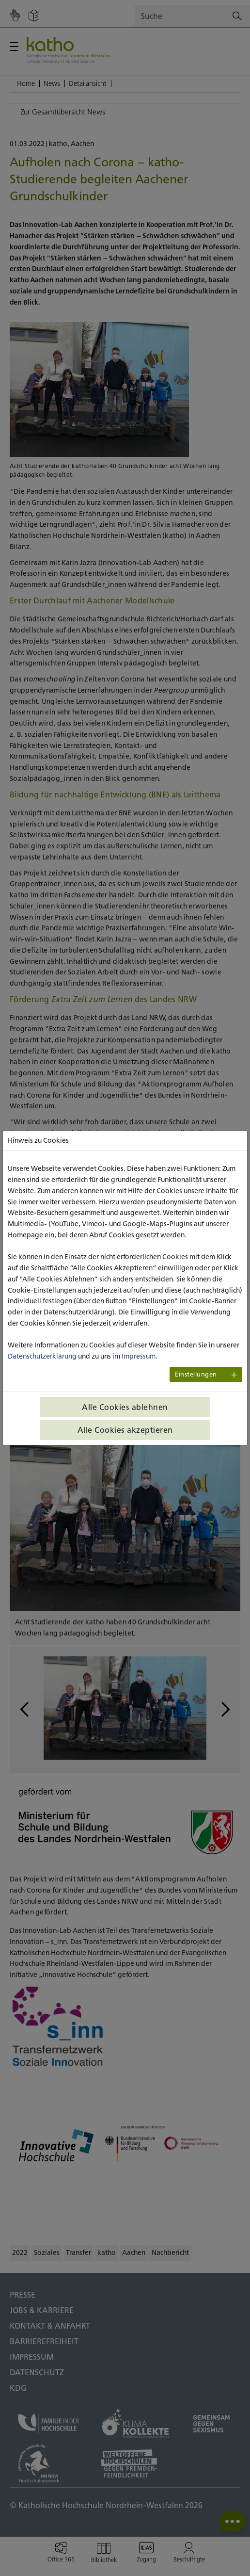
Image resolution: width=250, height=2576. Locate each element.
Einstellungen (196, 1374)
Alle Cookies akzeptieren (125, 1430)
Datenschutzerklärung (42, 1356)
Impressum (139, 1356)
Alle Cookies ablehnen (125, 1407)
